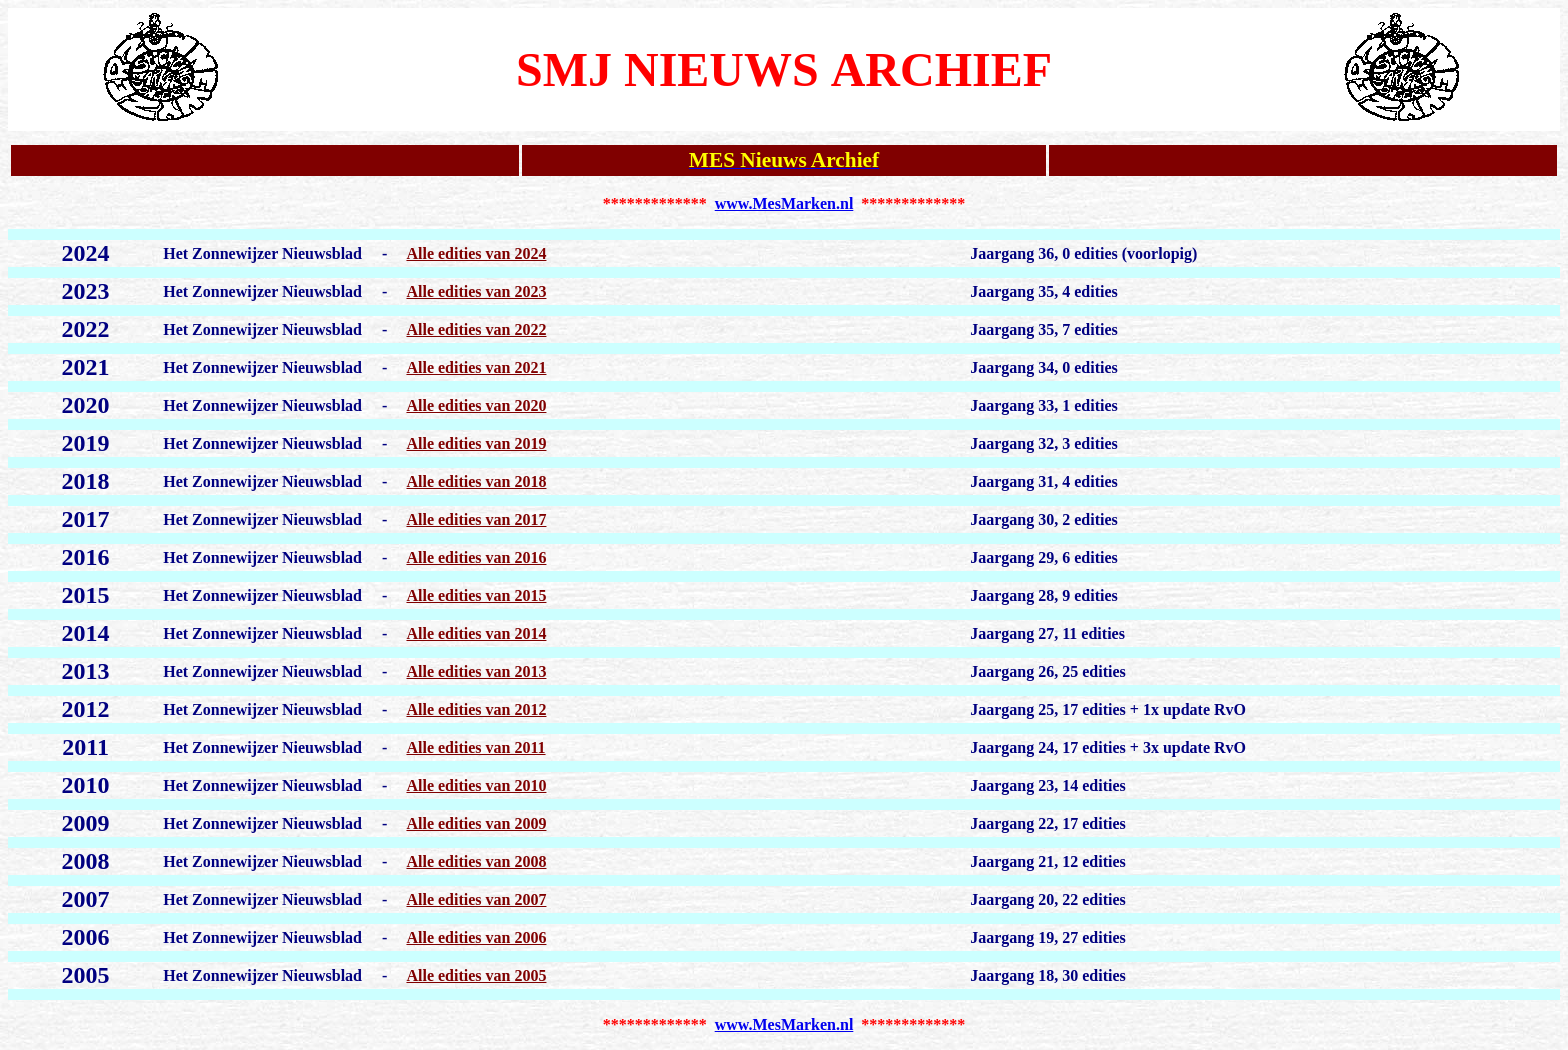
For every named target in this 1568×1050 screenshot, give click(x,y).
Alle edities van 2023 (476, 291)
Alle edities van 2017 (476, 519)
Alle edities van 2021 (476, 367)
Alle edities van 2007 (476, 899)
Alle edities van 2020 (476, 405)
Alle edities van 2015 (476, 595)
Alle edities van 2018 (476, 481)
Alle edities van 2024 (476, 253)
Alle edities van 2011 (475, 747)
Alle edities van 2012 (476, 709)
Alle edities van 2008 (476, 861)
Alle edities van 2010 (476, 785)
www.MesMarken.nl (784, 203)
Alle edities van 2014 (476, 633)
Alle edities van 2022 (476, 329)
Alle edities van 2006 (476, 937)
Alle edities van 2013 (476, 671)
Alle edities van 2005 (476, 975)
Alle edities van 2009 (476, 823)
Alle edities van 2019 (476, 443)
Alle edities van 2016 (476, 557)
